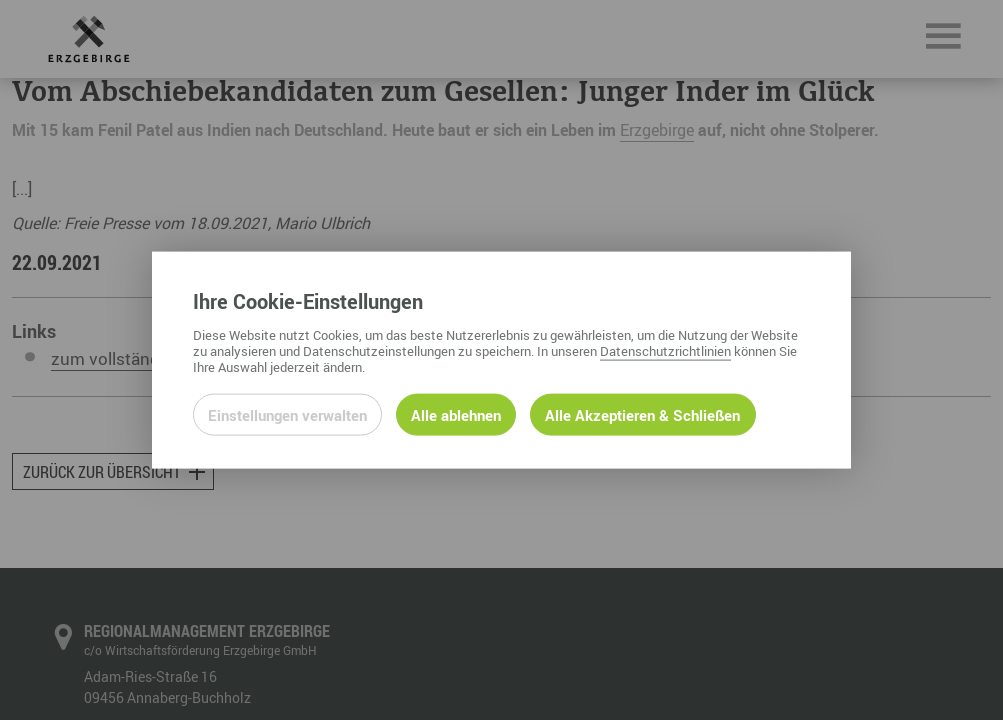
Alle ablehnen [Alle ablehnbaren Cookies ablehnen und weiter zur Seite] (456, 414)
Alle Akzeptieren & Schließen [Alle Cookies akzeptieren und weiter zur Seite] (642, 414)
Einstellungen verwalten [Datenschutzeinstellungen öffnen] (287, 414)
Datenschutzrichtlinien (665, 350)
